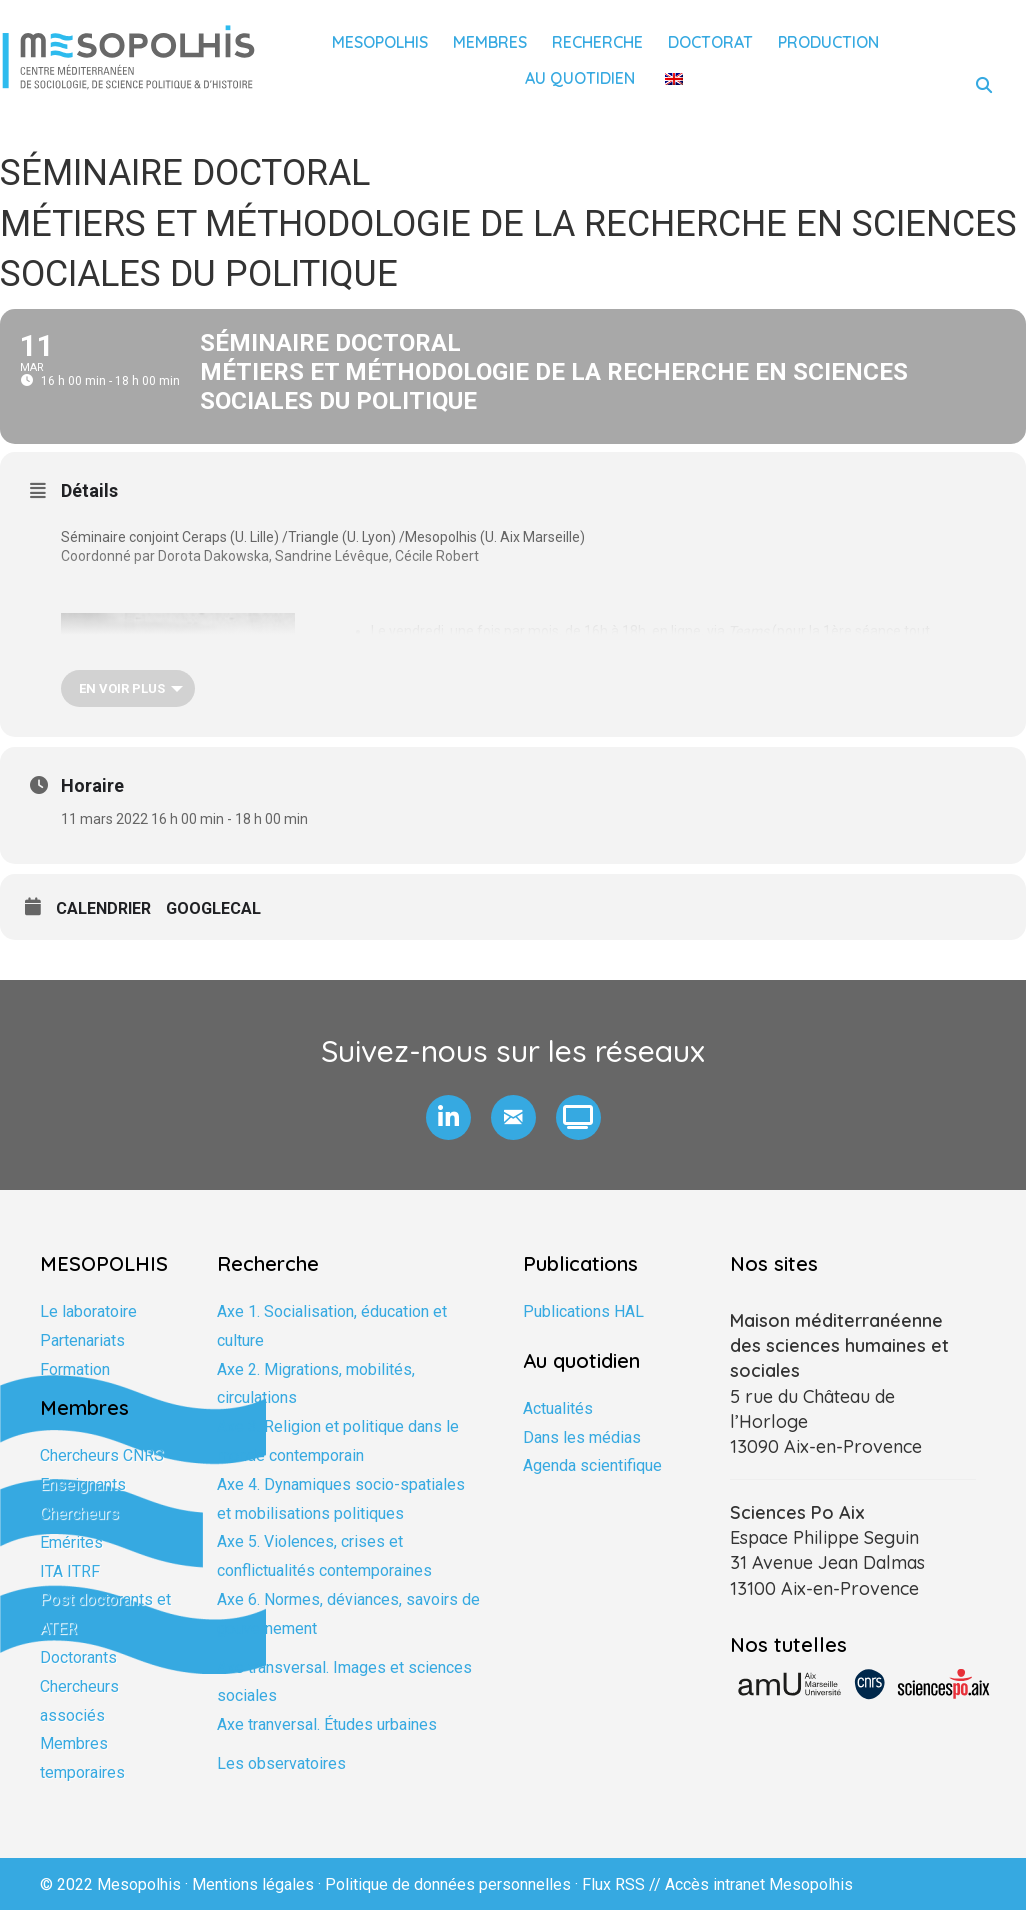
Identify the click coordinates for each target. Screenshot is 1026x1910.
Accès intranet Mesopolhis (759, 1884)
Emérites (71, 1542)
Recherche (597, 42)
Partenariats (82, 1340)
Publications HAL (583, 1311)
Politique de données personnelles (448, 1884)
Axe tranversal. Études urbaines (327, 1724)
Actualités (558, 1408)
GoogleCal (213, 908)
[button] (448, 1117)
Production (828, 42)
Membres (490, 42)
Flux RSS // (623, 1884)
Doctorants (78, 1657)
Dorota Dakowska (213, 556)
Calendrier (103, 908)
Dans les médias (582, 1437)
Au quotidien (580, 78)
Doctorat (710, 42)
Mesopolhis (380, 42)
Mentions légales (253, 1884)
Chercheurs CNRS (102, 1455)
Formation (75, 1369)
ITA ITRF (70, 1571)
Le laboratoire (88, 1311)
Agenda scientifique (592, 1465)
